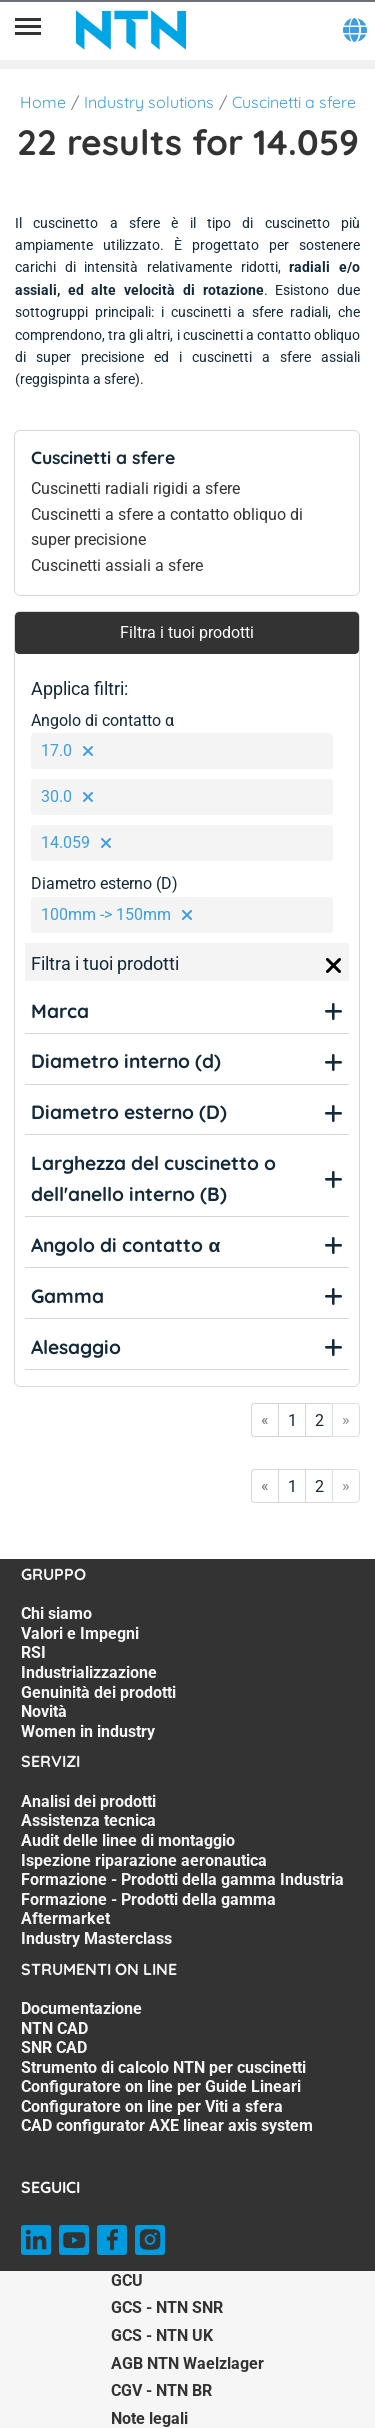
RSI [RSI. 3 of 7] (33, 1652)
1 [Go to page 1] (292, 1420)
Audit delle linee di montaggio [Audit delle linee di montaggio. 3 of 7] (128, 1840)
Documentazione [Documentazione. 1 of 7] (81, 2008)
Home (43, 102)
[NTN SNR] (131, 30)
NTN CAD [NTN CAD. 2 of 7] (54, 2028)
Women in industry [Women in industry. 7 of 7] (88, 1731)
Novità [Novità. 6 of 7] (44, 1711)
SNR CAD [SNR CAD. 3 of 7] (54, 2047)
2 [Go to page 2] (319, 1420)
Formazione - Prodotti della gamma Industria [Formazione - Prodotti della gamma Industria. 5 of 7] (182, 1879)
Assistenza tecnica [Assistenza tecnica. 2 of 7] (88, 1820)
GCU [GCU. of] (127, 2280)
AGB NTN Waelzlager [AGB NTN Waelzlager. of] (187, 2363)
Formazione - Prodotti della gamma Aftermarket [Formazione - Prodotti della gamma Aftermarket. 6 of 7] (148, 1909)
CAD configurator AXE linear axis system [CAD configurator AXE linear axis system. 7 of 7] (167, 2125)
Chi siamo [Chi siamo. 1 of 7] (56, 1613)
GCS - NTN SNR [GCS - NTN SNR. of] (167, 2307)
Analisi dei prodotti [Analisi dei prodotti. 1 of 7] (88, 1801)
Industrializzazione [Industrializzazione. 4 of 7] (89, 1672)
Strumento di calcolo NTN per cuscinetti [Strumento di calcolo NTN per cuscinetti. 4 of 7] (163, 2067)
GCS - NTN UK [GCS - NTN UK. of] (162, 2335)
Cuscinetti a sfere (294, 102)
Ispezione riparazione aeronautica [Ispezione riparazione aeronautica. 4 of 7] (144, 1860)
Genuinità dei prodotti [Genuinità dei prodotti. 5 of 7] (98, 1692)
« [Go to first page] (265, 1419)
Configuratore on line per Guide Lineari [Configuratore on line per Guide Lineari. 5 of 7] (161, 2086)
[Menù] (28, 30)
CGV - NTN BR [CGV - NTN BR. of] (161, 2390)
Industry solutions (149, 102)
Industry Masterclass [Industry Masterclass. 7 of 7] (96, 1938)
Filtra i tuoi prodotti (187, 632)
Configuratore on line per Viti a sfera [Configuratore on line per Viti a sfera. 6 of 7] (152, 2106)
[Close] (334, 966)
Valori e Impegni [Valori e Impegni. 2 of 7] (80, 1633)
